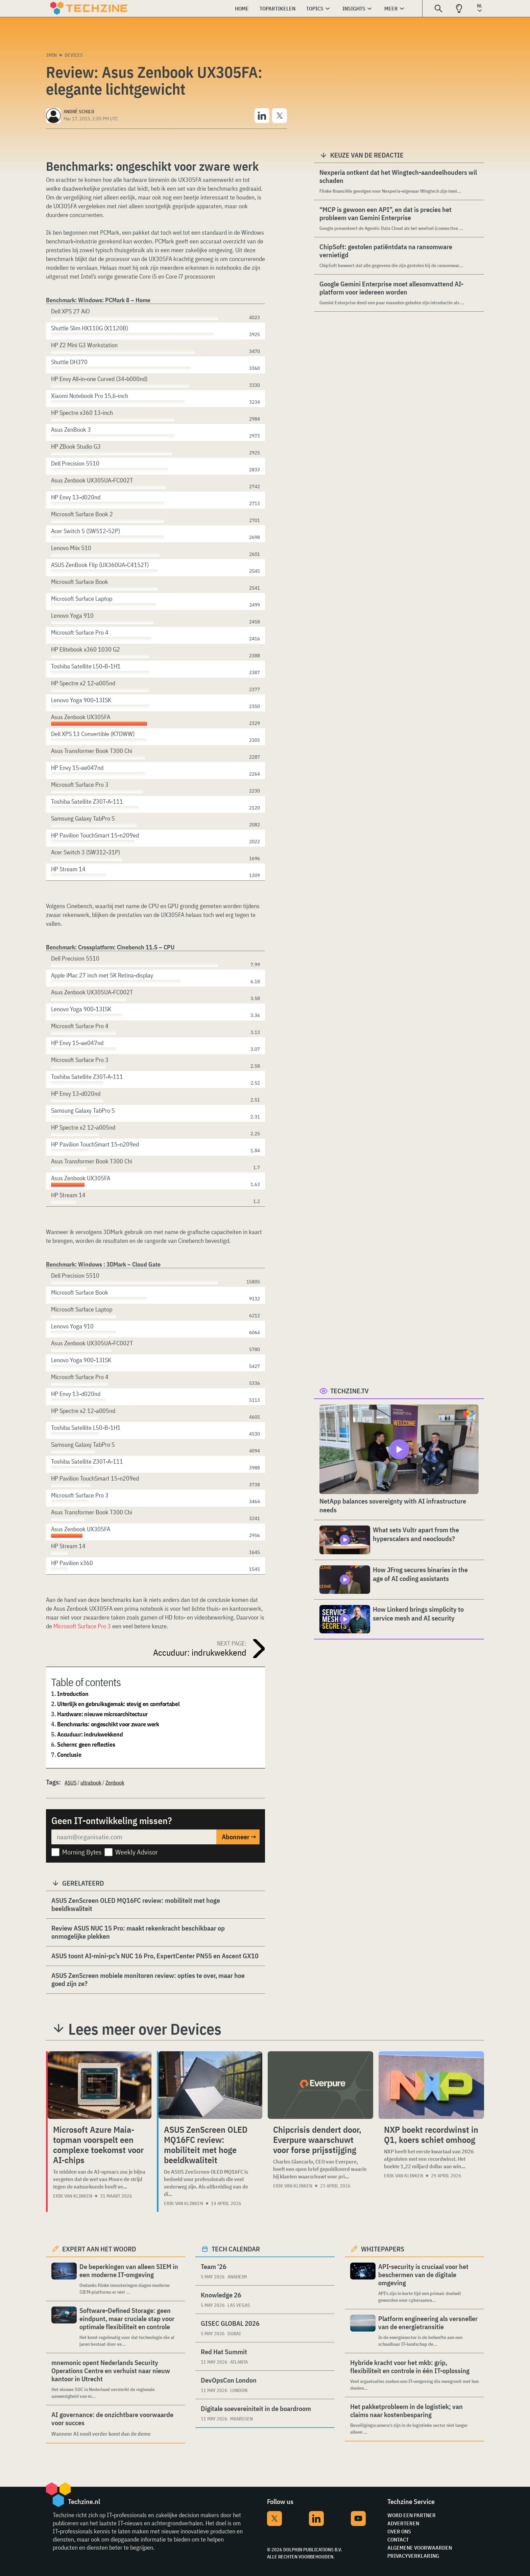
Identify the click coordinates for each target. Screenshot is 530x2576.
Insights (353, 8)
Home (242, 8)
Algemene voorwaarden (419, 2547)
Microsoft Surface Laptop (81, 598)
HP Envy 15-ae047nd (77, 768)
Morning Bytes (82, 1852)
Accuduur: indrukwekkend (90, 1734)
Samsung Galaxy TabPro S (83, 818)
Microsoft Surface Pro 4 (80, 632)
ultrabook (90, 1782)
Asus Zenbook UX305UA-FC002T (92, 480)
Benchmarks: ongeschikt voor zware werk (108, 1724)
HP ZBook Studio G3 (76, 446)
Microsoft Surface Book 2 (82, 514)
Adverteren (403, 2523)
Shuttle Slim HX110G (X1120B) (89, 328)
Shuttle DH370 (69, 362)
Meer (391, 8)
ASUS (70, 1782)
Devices (74, 55)
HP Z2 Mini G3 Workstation (84, 345)
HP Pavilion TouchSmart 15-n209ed (95, 835)
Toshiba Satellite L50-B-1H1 (86, 666)
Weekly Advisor (136, 1852)
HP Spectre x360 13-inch (82, 413)
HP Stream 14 (68, 869)
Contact (398, 2539)
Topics (314, 8)
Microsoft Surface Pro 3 (82, 1626)
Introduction (72, 1694)
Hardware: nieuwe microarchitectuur (102, 1714)
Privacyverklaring (413, 2555)
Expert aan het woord (99, 2248)
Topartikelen (277, 8)
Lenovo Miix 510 (71, 548)
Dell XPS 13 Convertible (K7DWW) (93, 734)
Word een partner (411, 2515)
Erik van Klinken (72, 2196)
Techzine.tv (349, 1390)
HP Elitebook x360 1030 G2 (85, 649)
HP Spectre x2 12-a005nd (83, 683)
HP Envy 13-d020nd (75, 497)
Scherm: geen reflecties (86, 1744)
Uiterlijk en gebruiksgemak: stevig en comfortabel (118, 1704)
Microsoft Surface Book (79, 582)
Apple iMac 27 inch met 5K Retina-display (102, 975)
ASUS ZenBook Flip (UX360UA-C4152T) (100, 565)
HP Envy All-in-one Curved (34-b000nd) (99, 379)
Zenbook (114, 1782)
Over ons (399, 2531)
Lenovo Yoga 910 (72, 615)
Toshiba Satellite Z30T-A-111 (87, 801)
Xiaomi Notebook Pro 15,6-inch (89, 396)
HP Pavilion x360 (72, 1563)
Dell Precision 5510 (75, 463)
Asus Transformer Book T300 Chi (91, 751)
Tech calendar (236, 2248)
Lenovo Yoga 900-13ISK (81, 700)
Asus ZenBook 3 (71, 429)
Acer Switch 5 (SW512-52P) (85, 531)
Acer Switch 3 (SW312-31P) (85, 852)
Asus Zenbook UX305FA (80, 717)
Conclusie (69, 1754)
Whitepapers (382, 2248)
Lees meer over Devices (144, 2028)
